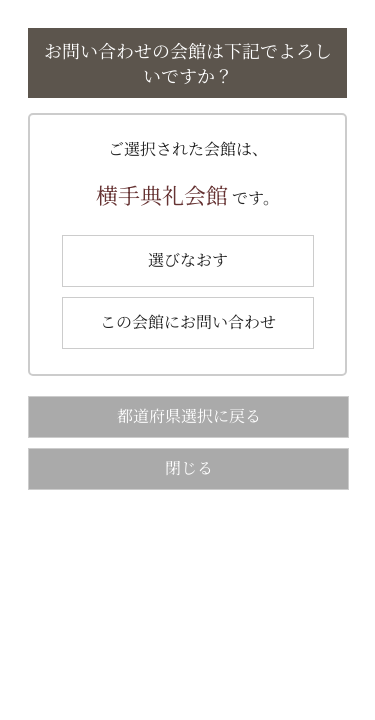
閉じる (189, 467)
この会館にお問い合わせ (188, 321)
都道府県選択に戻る (189, 415)
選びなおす (188, 259)
